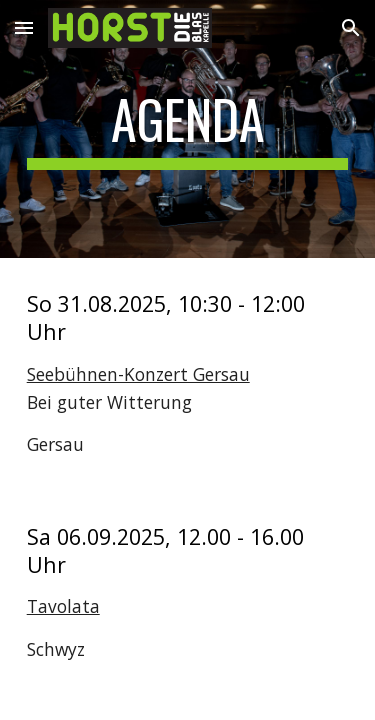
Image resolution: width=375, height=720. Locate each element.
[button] (24, 27)
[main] (188, 129)
